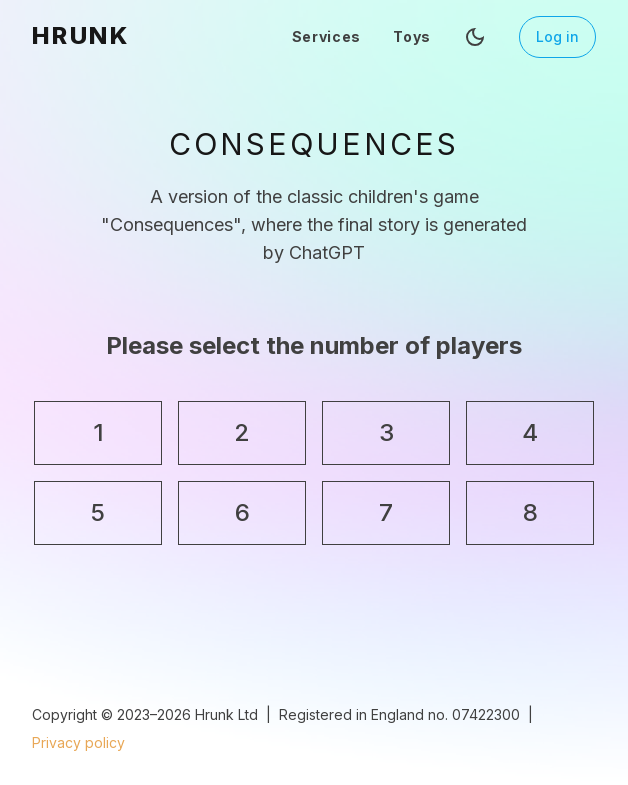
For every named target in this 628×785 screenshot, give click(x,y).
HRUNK (80, 35)
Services (327, 36)
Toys (412, 36)
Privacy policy (78, 742)
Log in (557, 36)
